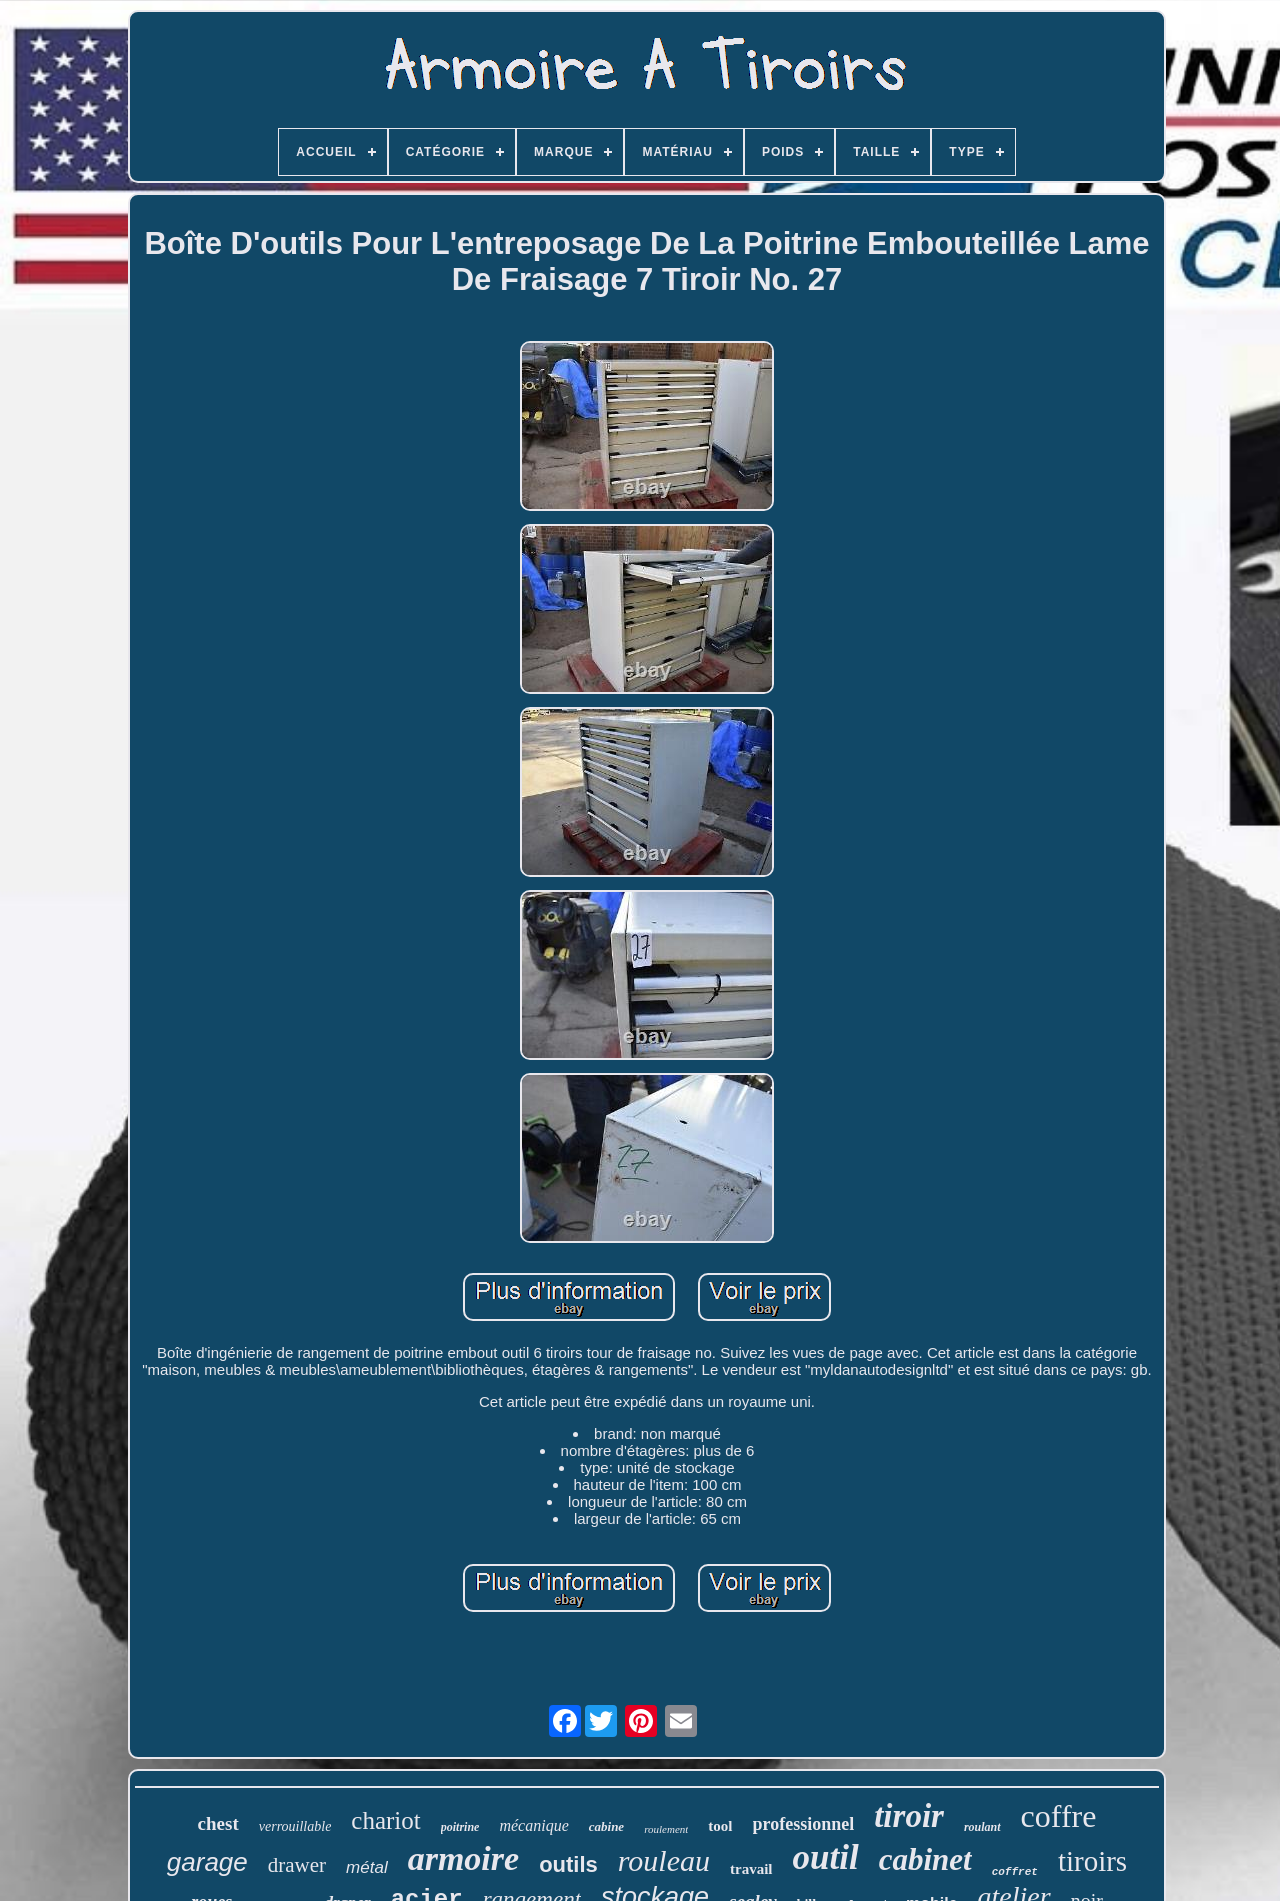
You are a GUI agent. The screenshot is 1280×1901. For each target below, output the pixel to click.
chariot (385, 1820)
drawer (297, 1865)
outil (826, 1857)
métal (367, 1867)
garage (207, 1862)
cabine (606, 1826)
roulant (982, 1827)
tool (720, 1826)
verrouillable (295, 1826)
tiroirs (1092, 1861)
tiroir (909, 1816)
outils (568, 1864)
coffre (1059, 1816)
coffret (1015, 1872)
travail (751, 1869)
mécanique (533, 1825)
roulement (666, 1829)
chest (218, 1823)
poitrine (460, 1827)
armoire (463, 1858)
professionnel (804, 1824)
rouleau (664, 1860)
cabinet (925, 1859)
